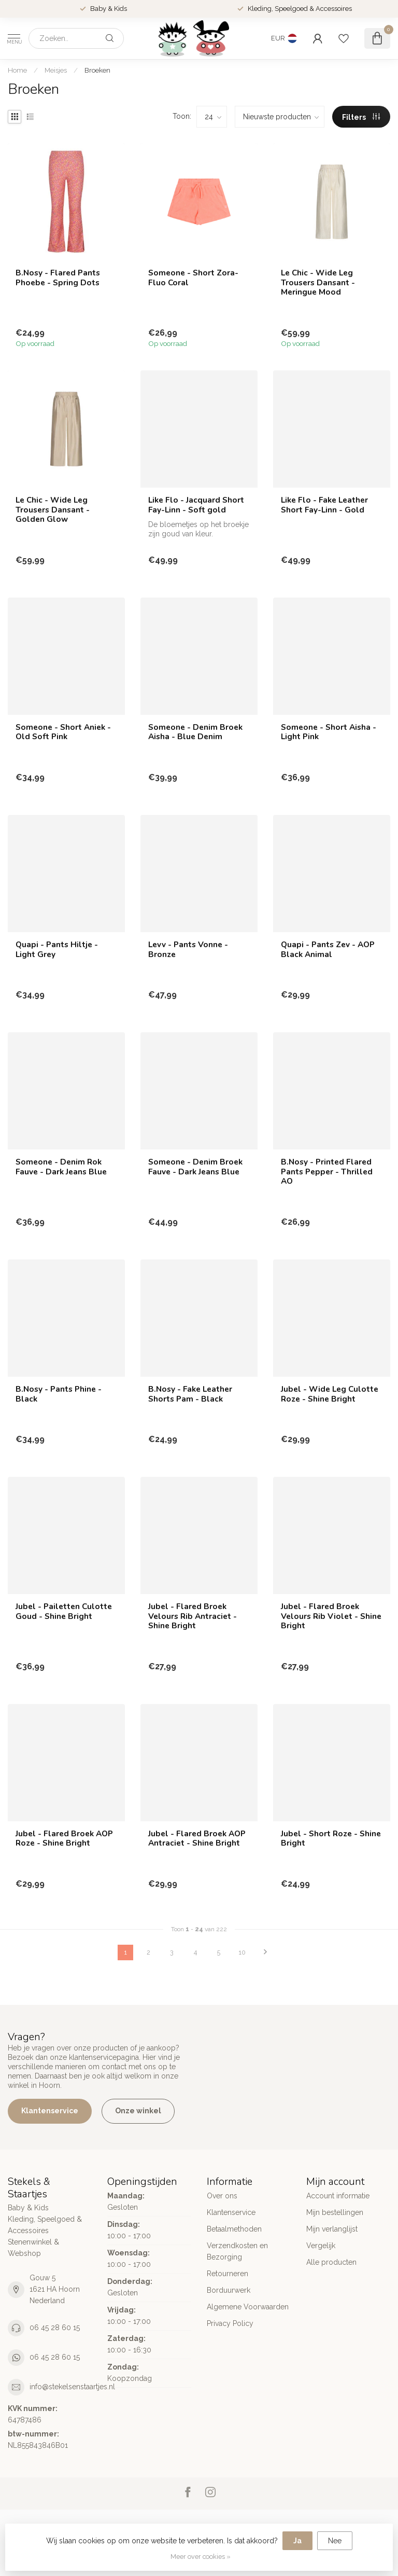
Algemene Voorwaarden (248, 2307)
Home (17, 70)
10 (242, 1952)
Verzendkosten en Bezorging (237, 2251)
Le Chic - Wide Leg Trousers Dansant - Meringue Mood (318, 282)
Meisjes (56, 70)
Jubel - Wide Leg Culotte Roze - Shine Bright (329, 1394)
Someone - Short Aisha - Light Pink (328, 732)
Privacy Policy (230, 2323)
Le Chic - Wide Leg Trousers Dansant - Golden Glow (53, 509)
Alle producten (331, 2262)
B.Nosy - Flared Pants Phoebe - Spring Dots (58, 277)
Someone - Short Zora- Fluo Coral (193, 277)
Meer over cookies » (200, 2556)
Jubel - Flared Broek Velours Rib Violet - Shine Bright (331, 1616)
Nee (335, 2541)
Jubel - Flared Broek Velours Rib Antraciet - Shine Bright (192, 1616)
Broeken (97, 70)
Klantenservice (49, 2111)
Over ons (222, 2196)
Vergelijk (320, 2245)
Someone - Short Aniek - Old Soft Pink (63, 732)
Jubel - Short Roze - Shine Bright (331, 1838)
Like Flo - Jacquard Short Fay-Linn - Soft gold (196, 505)
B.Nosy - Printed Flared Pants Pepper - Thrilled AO (327, 1171)
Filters (361, 117)
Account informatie (337, 2196)
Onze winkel (138, 2111)
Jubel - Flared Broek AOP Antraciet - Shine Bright (197, 1838)
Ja (297, 2541)
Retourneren (227, 2273)
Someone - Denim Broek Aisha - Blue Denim (195, 732)
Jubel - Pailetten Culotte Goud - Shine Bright (64, 1611)
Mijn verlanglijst (332, 2229)
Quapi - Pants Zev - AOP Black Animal (328, 949)
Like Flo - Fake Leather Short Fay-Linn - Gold (324, 505)
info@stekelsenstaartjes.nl (72, 2387)
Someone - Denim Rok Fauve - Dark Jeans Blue (61, 1166)
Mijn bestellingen (334, 2212)
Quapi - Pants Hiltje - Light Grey (57, 949)
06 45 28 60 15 (55, 2327)
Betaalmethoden (234, 2229)
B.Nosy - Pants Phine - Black (59, 1394)
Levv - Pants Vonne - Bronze (188, 949)
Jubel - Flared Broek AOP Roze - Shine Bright (64, 1838)
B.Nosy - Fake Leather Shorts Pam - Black (190, 1394)
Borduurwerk (228, 2290)
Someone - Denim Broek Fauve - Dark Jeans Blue (195, 1166)
